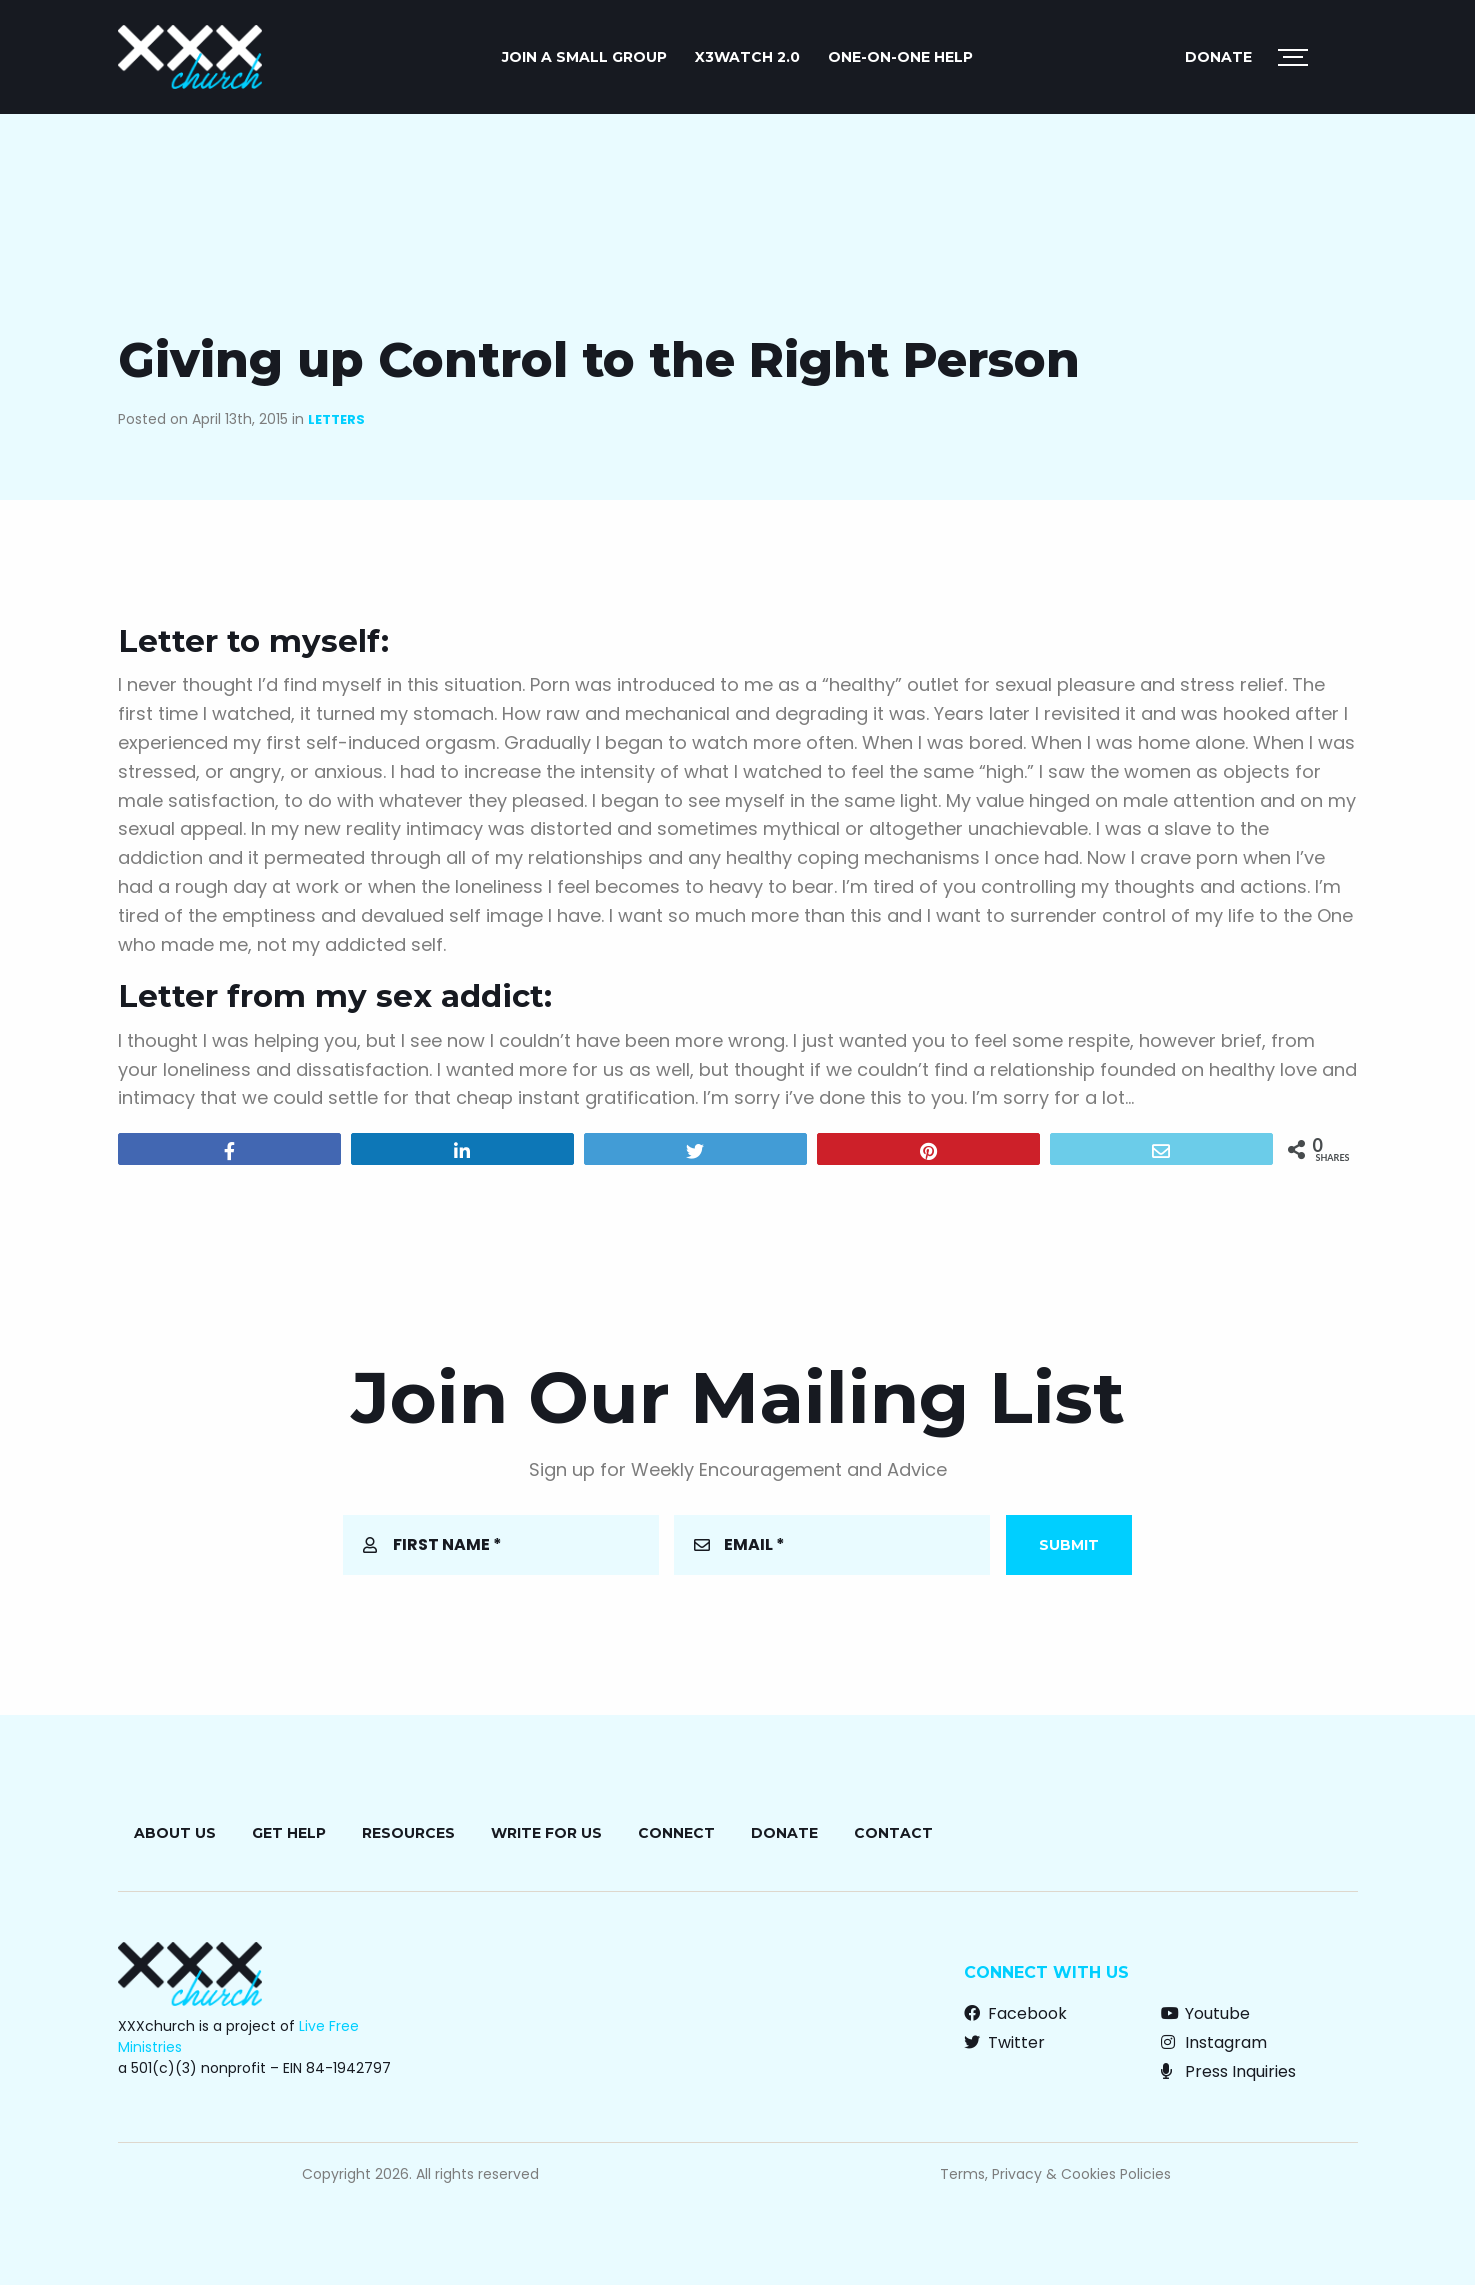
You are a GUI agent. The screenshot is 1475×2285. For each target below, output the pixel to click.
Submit (1069, 1545)
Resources (408, 1833)
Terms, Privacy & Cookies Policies (1055, 2174)
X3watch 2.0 (747, 57)
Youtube (1205, 2013)
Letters (336, 419)
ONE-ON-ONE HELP (900, 57)
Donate (1218, 57)
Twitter (1004, 2042)
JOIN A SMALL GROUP (584, 57)
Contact (893, 1833)
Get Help (289, 1833)
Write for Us (546, 1833)
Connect (676, 1833)
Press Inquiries (1228, 2071)
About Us (175, 1833)
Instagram (1214, 2042)
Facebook (1015, 2013)
